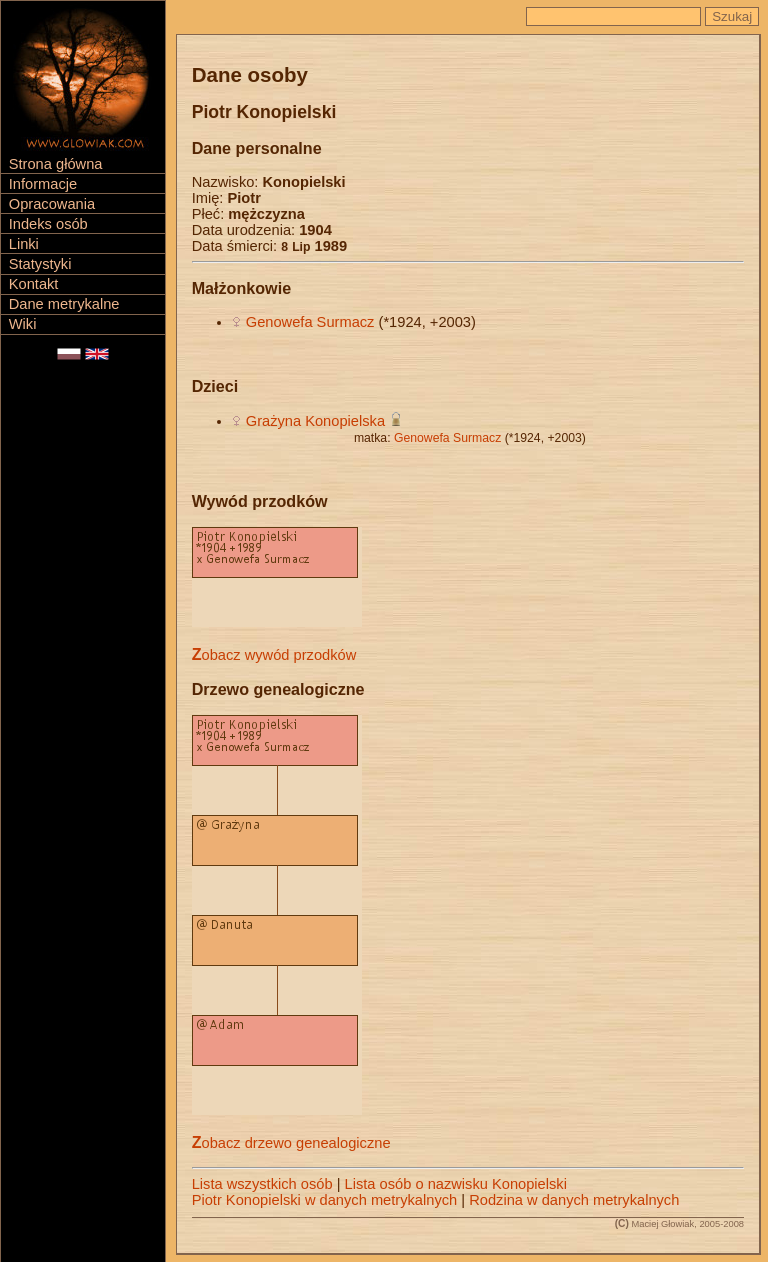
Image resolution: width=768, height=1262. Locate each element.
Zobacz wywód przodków (274, 655)
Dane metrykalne (64, 304)
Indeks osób (48, 224)
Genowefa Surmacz (310, 322)
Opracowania (52, 204)
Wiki (23, 324)
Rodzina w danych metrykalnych (574, 1200)
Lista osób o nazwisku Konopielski (456, 1184)
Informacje (43, 184)
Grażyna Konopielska (315, 421)
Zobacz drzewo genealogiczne (291, 1143)
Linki (24, 244)
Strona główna (56, 164)
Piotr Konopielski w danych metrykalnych (325, 1200)
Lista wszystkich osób (262, 1184)
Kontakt (34, 284)
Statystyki (40, 264)
